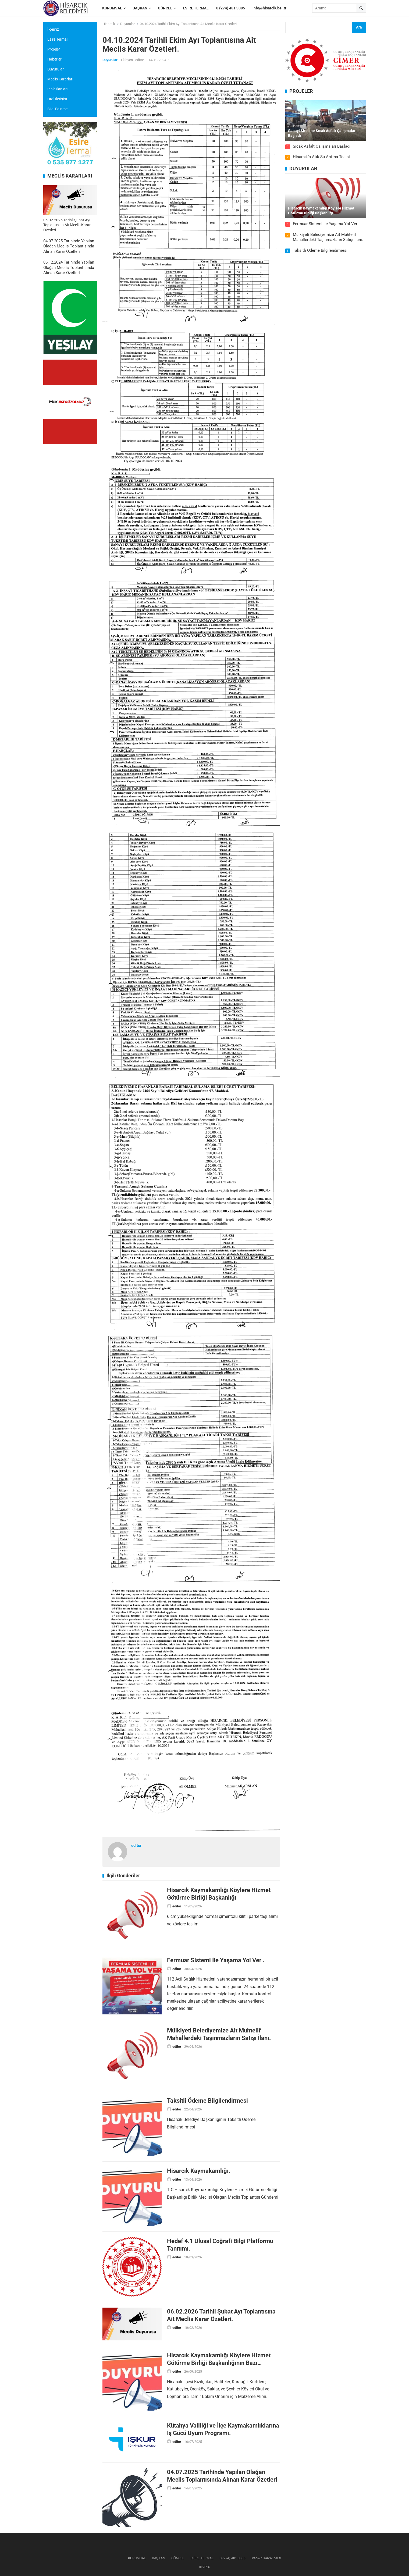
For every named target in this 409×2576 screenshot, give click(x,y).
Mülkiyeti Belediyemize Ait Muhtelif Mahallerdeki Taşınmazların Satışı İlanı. (328, 237)
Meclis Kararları (60, 79)
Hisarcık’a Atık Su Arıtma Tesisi (321, 156)
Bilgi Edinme (57, 109)
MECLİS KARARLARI (69, 176)
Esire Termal (57, 39)
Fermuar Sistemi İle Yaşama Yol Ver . (215, 1960)
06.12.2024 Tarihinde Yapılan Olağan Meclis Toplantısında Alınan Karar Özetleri (68, 267)
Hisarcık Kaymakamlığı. (198, 2170)
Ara (359, 27)
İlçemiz (53, 29)
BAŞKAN (158, 2558)
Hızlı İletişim (57, 99)
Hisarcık (108, 24)
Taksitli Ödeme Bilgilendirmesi (207, 2100)
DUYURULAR (303, 168)
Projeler (53, 49)
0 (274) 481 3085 (232, 2558)
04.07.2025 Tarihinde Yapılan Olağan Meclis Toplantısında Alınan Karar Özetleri (68, 246)
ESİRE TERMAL (202, 2558)
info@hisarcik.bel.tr (266, 2558)
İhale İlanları (57, 89)
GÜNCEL (177, 2558)
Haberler (54, 59)
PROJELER (301, 91)
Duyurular (127, 24)
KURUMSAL (137, 2558)
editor (139, 60)
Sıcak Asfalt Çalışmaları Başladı (321, 146)
